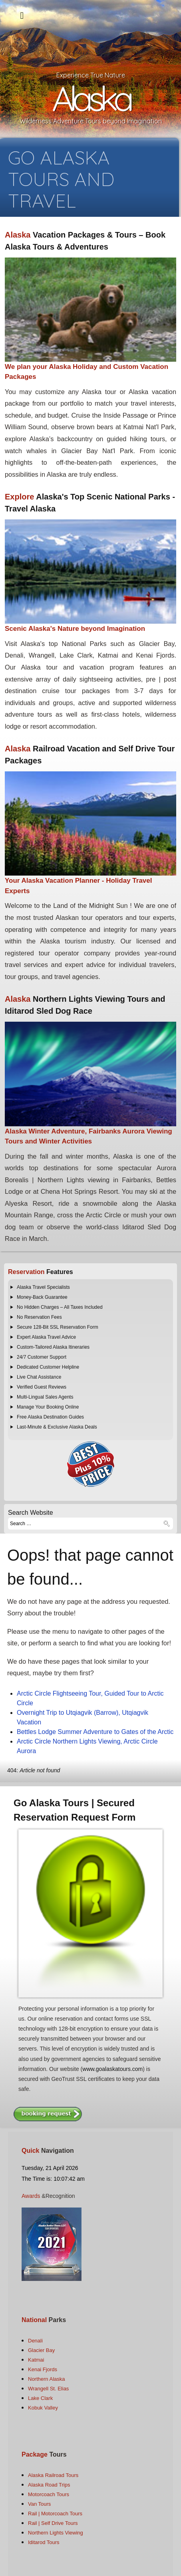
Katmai (36, 2360)
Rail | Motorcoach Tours (55, 2514)
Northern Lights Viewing (55, 2533)
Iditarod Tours (44, 2542)
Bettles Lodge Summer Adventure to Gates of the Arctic (95, 1731)
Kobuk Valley (43, 2408)
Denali (35, 2341)
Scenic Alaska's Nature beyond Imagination (75, 628)
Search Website (30, 1512)
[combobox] (90, 1524)
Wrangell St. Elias (48, 2389)
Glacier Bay (41, 2350)
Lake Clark (40, 2398)
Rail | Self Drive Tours (53, 2523)
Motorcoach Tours (48, 2494)
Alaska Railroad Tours (53, 2475)
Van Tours (39, 2504)
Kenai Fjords (42, 2369)
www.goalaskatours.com (112, 2069)
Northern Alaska (46, 2379)
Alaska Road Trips (49, 2485)
